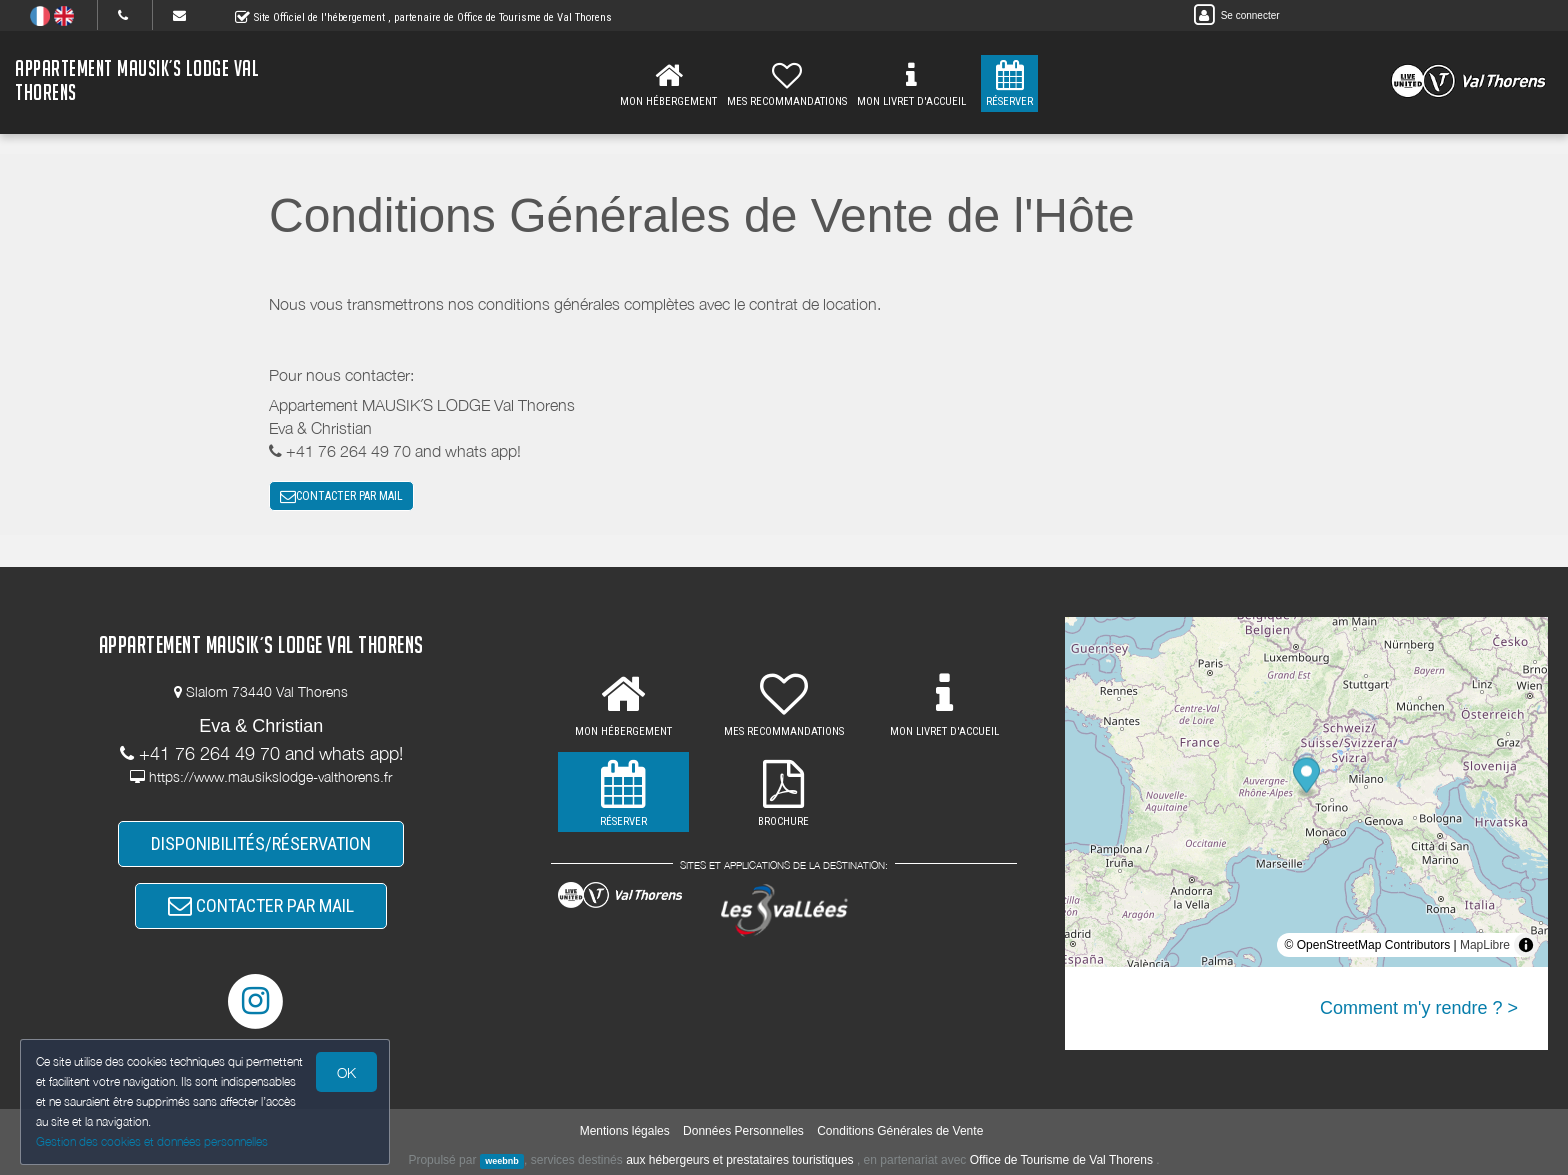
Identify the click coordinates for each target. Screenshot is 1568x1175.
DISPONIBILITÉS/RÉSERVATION (261, 843)
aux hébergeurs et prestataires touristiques (739, 1160)
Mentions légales (625, 1131)
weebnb (502, 1161)
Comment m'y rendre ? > (1419, 1008)
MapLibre (1485, 945)
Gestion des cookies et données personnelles (152, 1141)
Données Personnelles (743, 1131)
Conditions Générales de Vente (900, 1131)
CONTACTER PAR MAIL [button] (341, 496)
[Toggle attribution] (1526, 945)
